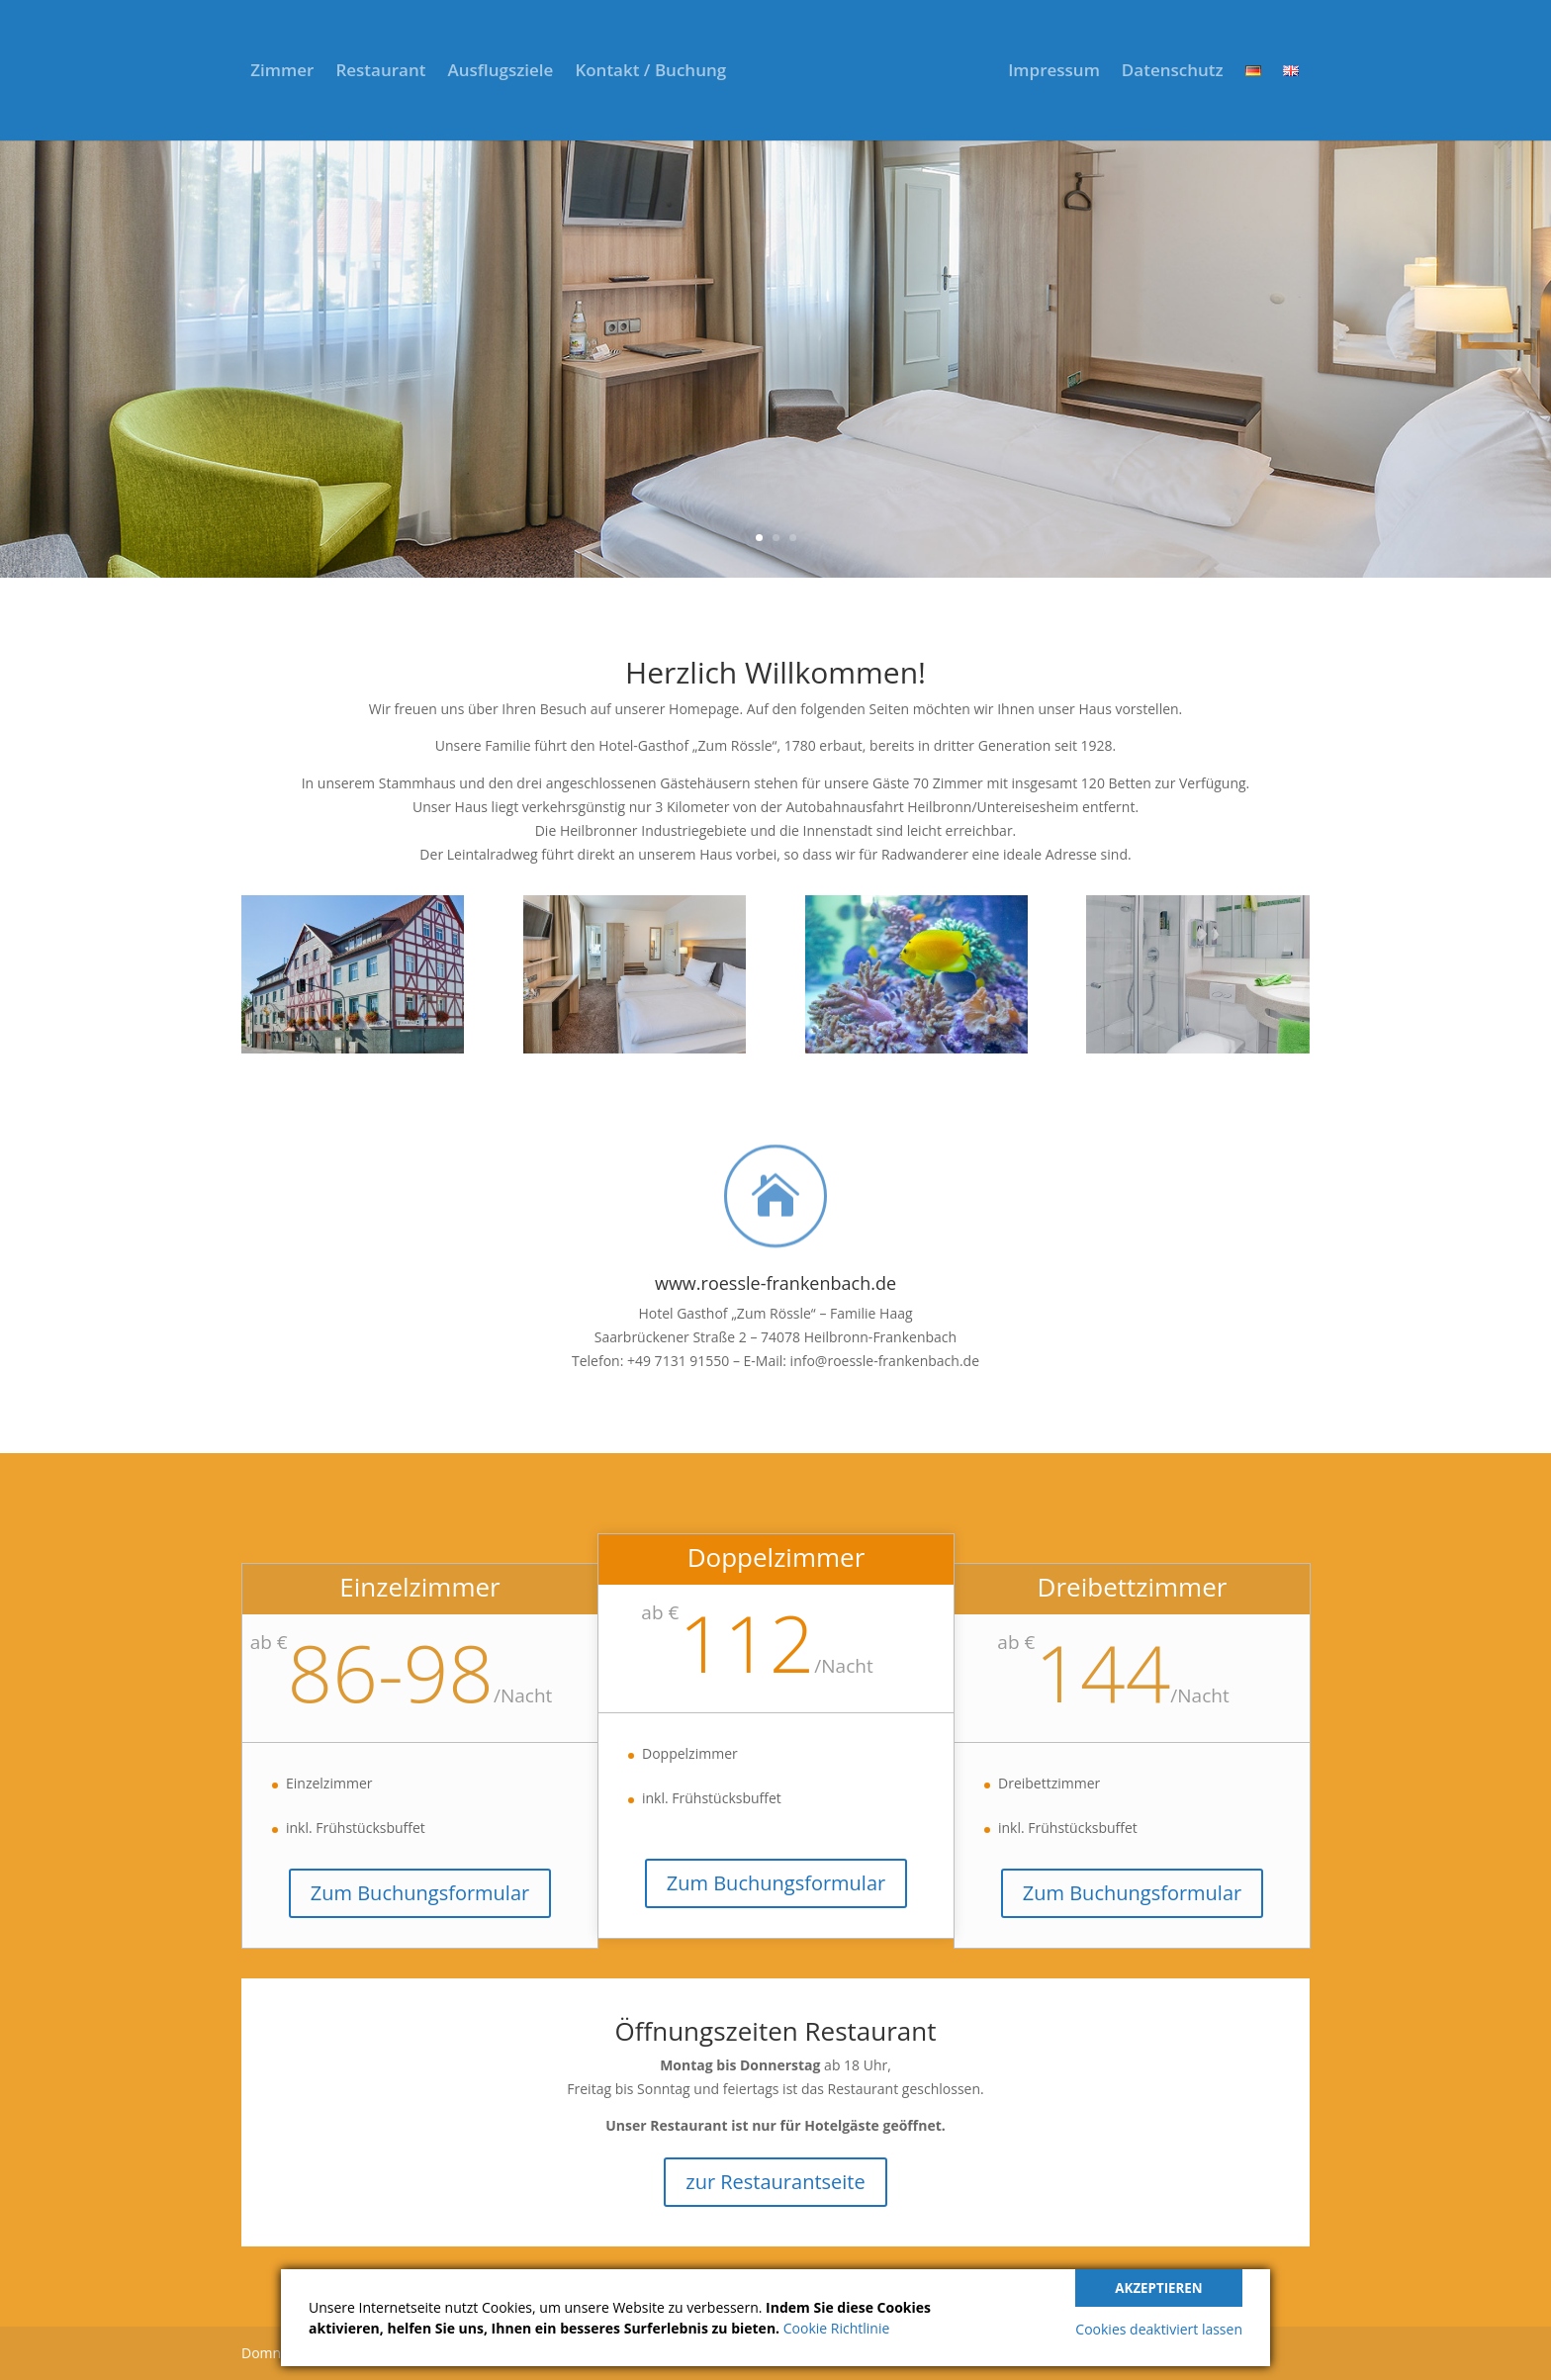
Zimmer (282, 72)
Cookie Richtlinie (836, 2328)
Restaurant (380, 72)
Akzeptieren (1158, 2288)
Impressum (1054, 72)
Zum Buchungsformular (420, 1892)
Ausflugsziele (500, 72)
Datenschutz (1173, 72)
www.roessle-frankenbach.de (775, 1283)
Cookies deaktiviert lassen (1158, 2329)
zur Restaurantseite (775, 2181)
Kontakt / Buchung (650, 72)
